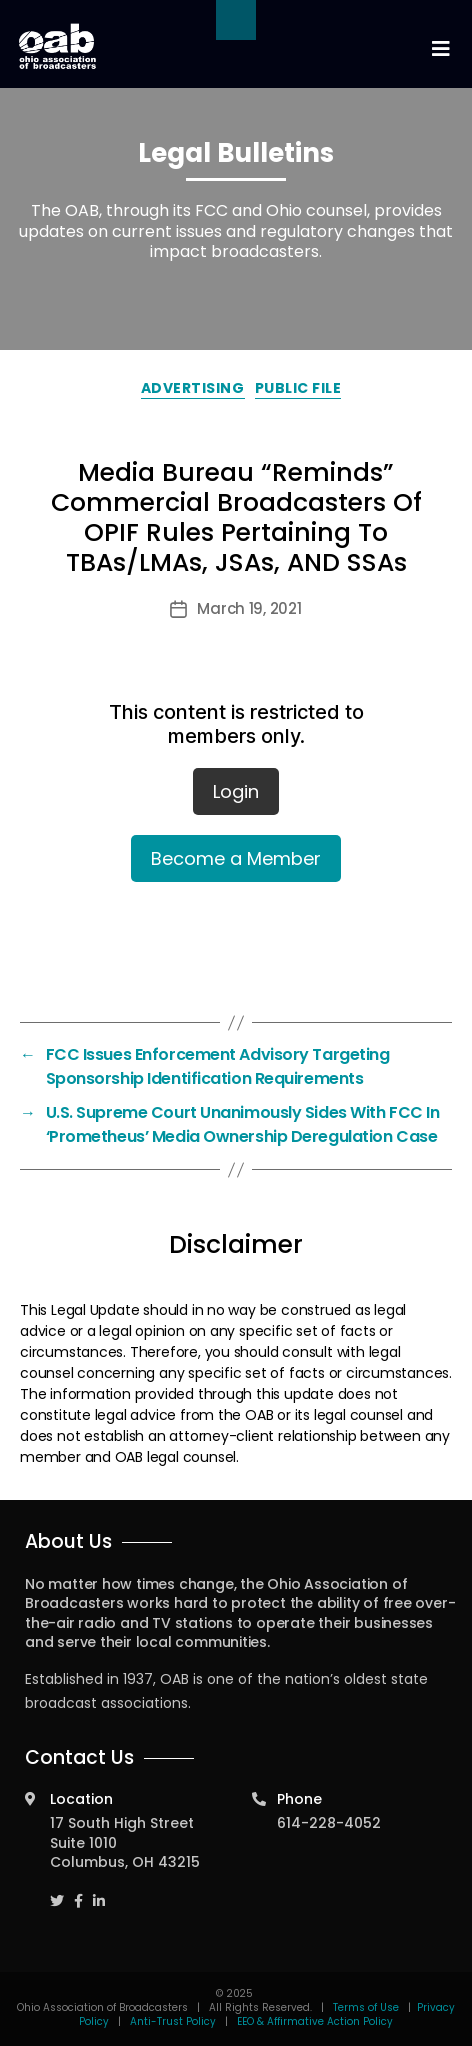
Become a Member (236, 858)
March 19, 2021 (249, 608)
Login (236, 791)
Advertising (193, 388)
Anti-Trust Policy (173, 2021)
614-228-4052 (329, 1823)
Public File (298, 388)
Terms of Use (367, 2007)
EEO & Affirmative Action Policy (315, 2021)
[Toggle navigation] (440, 49)
